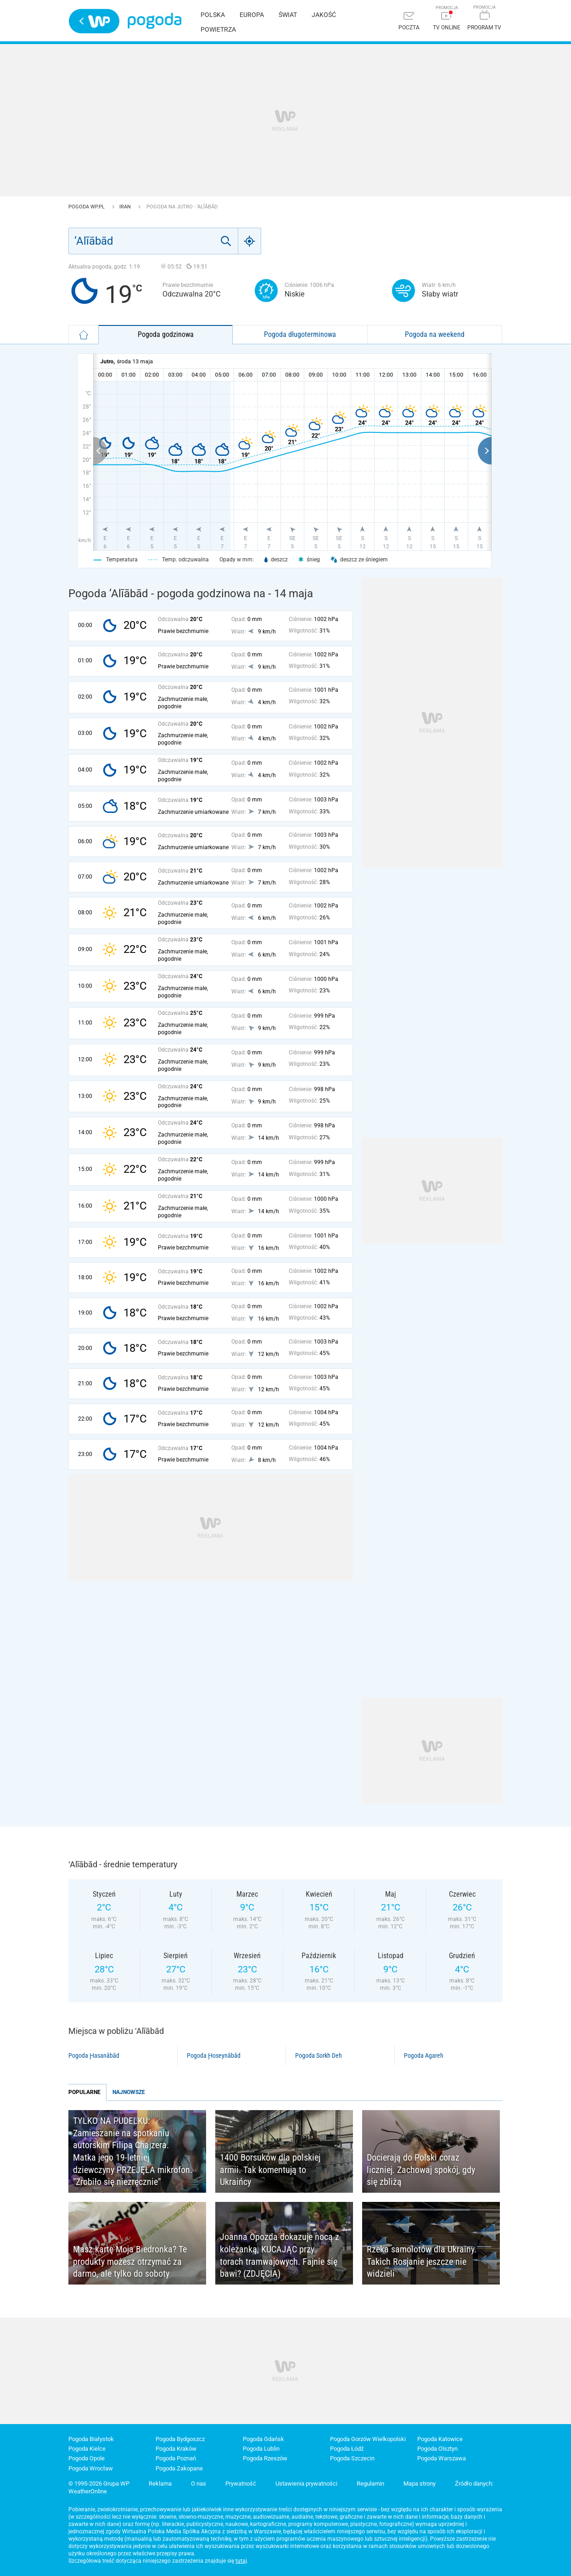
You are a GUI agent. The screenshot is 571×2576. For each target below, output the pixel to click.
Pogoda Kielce (87, 2448)
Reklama (160, 2483)
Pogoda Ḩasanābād (93, 2055)
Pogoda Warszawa (441, 2458)
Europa (252, 14)
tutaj (241, 2561)
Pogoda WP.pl (87, 207)
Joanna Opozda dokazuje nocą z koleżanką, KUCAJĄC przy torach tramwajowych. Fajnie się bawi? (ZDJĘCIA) (279, 2255)
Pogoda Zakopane (179, 2468)
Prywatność (240, 2483)
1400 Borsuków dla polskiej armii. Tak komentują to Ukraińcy (270, 2169)
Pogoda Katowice (440, 2439)
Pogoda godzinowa (166, 334)
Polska (213, 14)
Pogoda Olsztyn (437, 2448)
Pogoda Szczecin (352, 2458)
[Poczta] (409, 21)
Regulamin (370, 2483)
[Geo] (249, 241)
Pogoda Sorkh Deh (318, 2055)
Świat (288, 14)
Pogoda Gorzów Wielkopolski (368, 2439)
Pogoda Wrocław (90, 2468)
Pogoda (154, 21)
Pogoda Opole (86, 2458)
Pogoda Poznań (176, 2458)
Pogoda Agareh (423, 2055)
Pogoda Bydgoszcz (180, 2439)
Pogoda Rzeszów (265, 2458)
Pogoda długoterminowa (300, 334)
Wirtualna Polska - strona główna (94, 21)
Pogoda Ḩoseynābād (214, 2055)
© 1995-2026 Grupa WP (98, 2483)
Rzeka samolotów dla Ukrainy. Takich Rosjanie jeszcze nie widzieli (421, 2261)
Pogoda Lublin (261, 2448)
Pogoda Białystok (91, 2439)
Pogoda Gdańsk (263, 2439)
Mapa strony (419, 2483)
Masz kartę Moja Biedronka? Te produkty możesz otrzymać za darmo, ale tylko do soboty (130, 2261)
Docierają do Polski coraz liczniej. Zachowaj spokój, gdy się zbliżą (421, 2169)
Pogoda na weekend (435, 334)
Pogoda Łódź (347, 2448)
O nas (198, 2483)
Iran (125, 207)
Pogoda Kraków (176, 2448)
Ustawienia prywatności (306, 2483)
